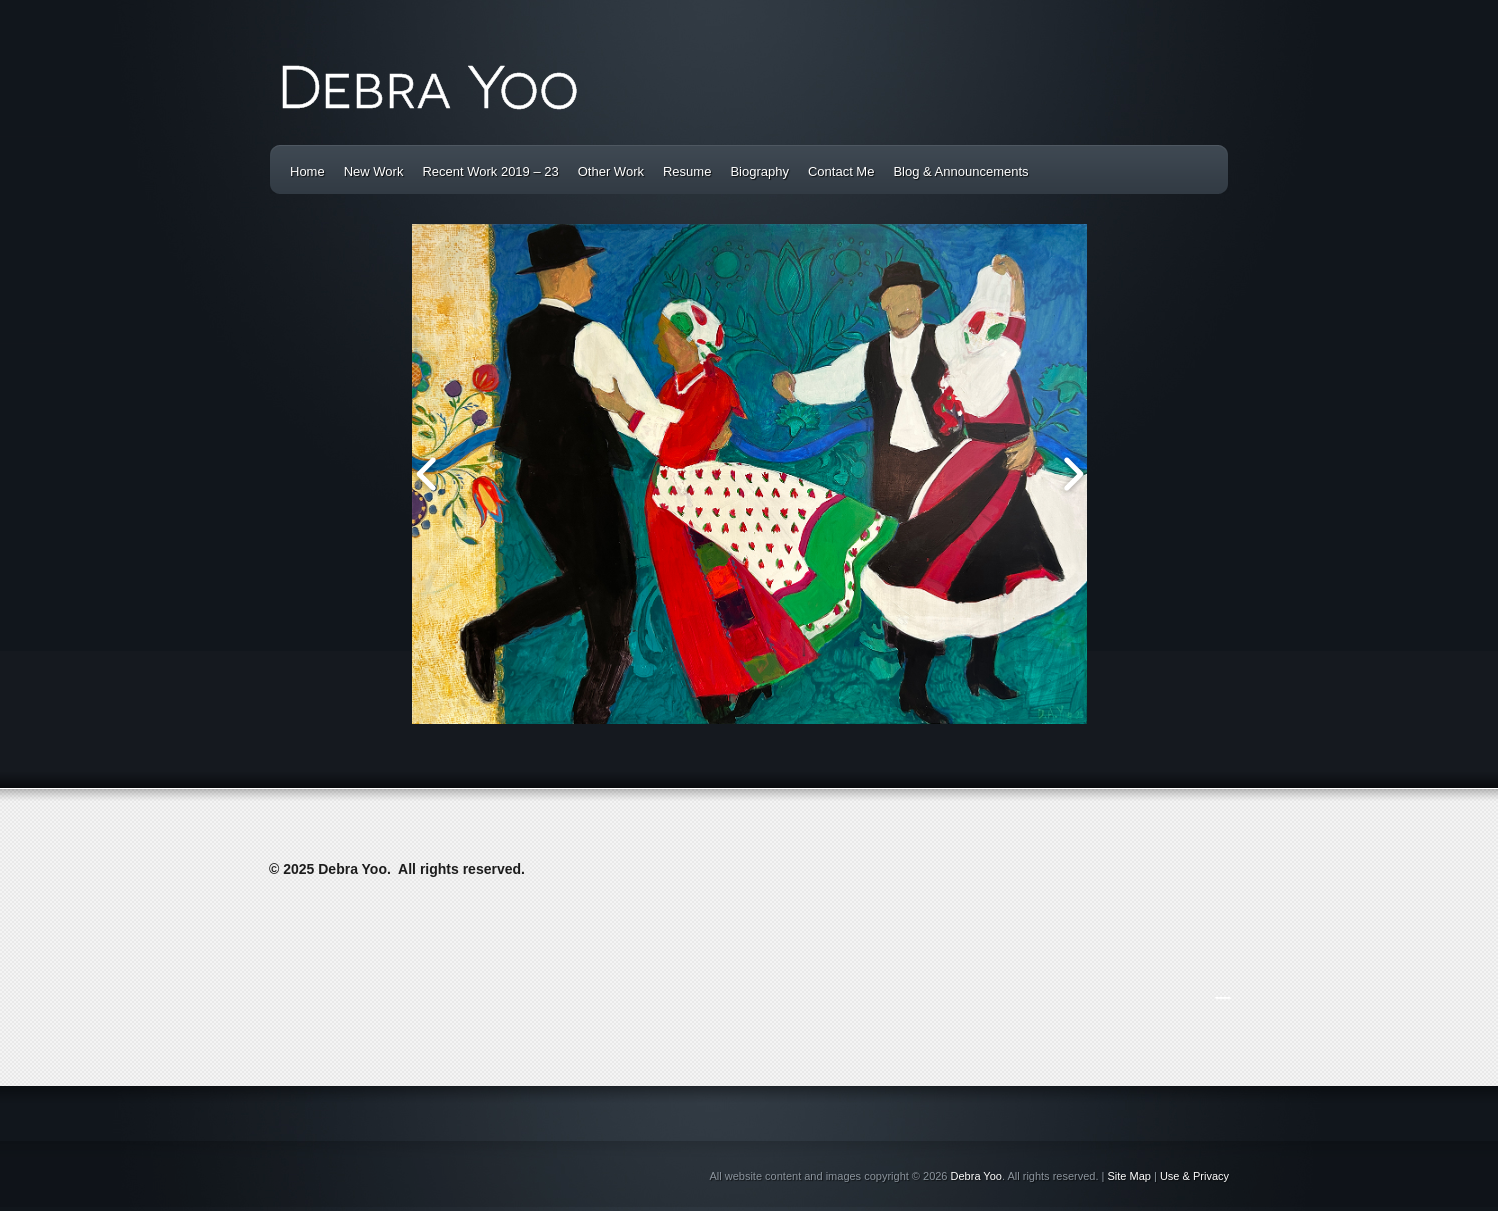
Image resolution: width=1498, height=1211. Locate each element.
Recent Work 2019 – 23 (490, 171)
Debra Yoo (976, 1176)
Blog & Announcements (960, 171)
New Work (374, 171)
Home (307, 171)
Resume (687, 171)
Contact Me (841, 171)
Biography (759, 171)
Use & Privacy (1194, 1176)
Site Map (1129, 1176)
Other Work (611, 171)
